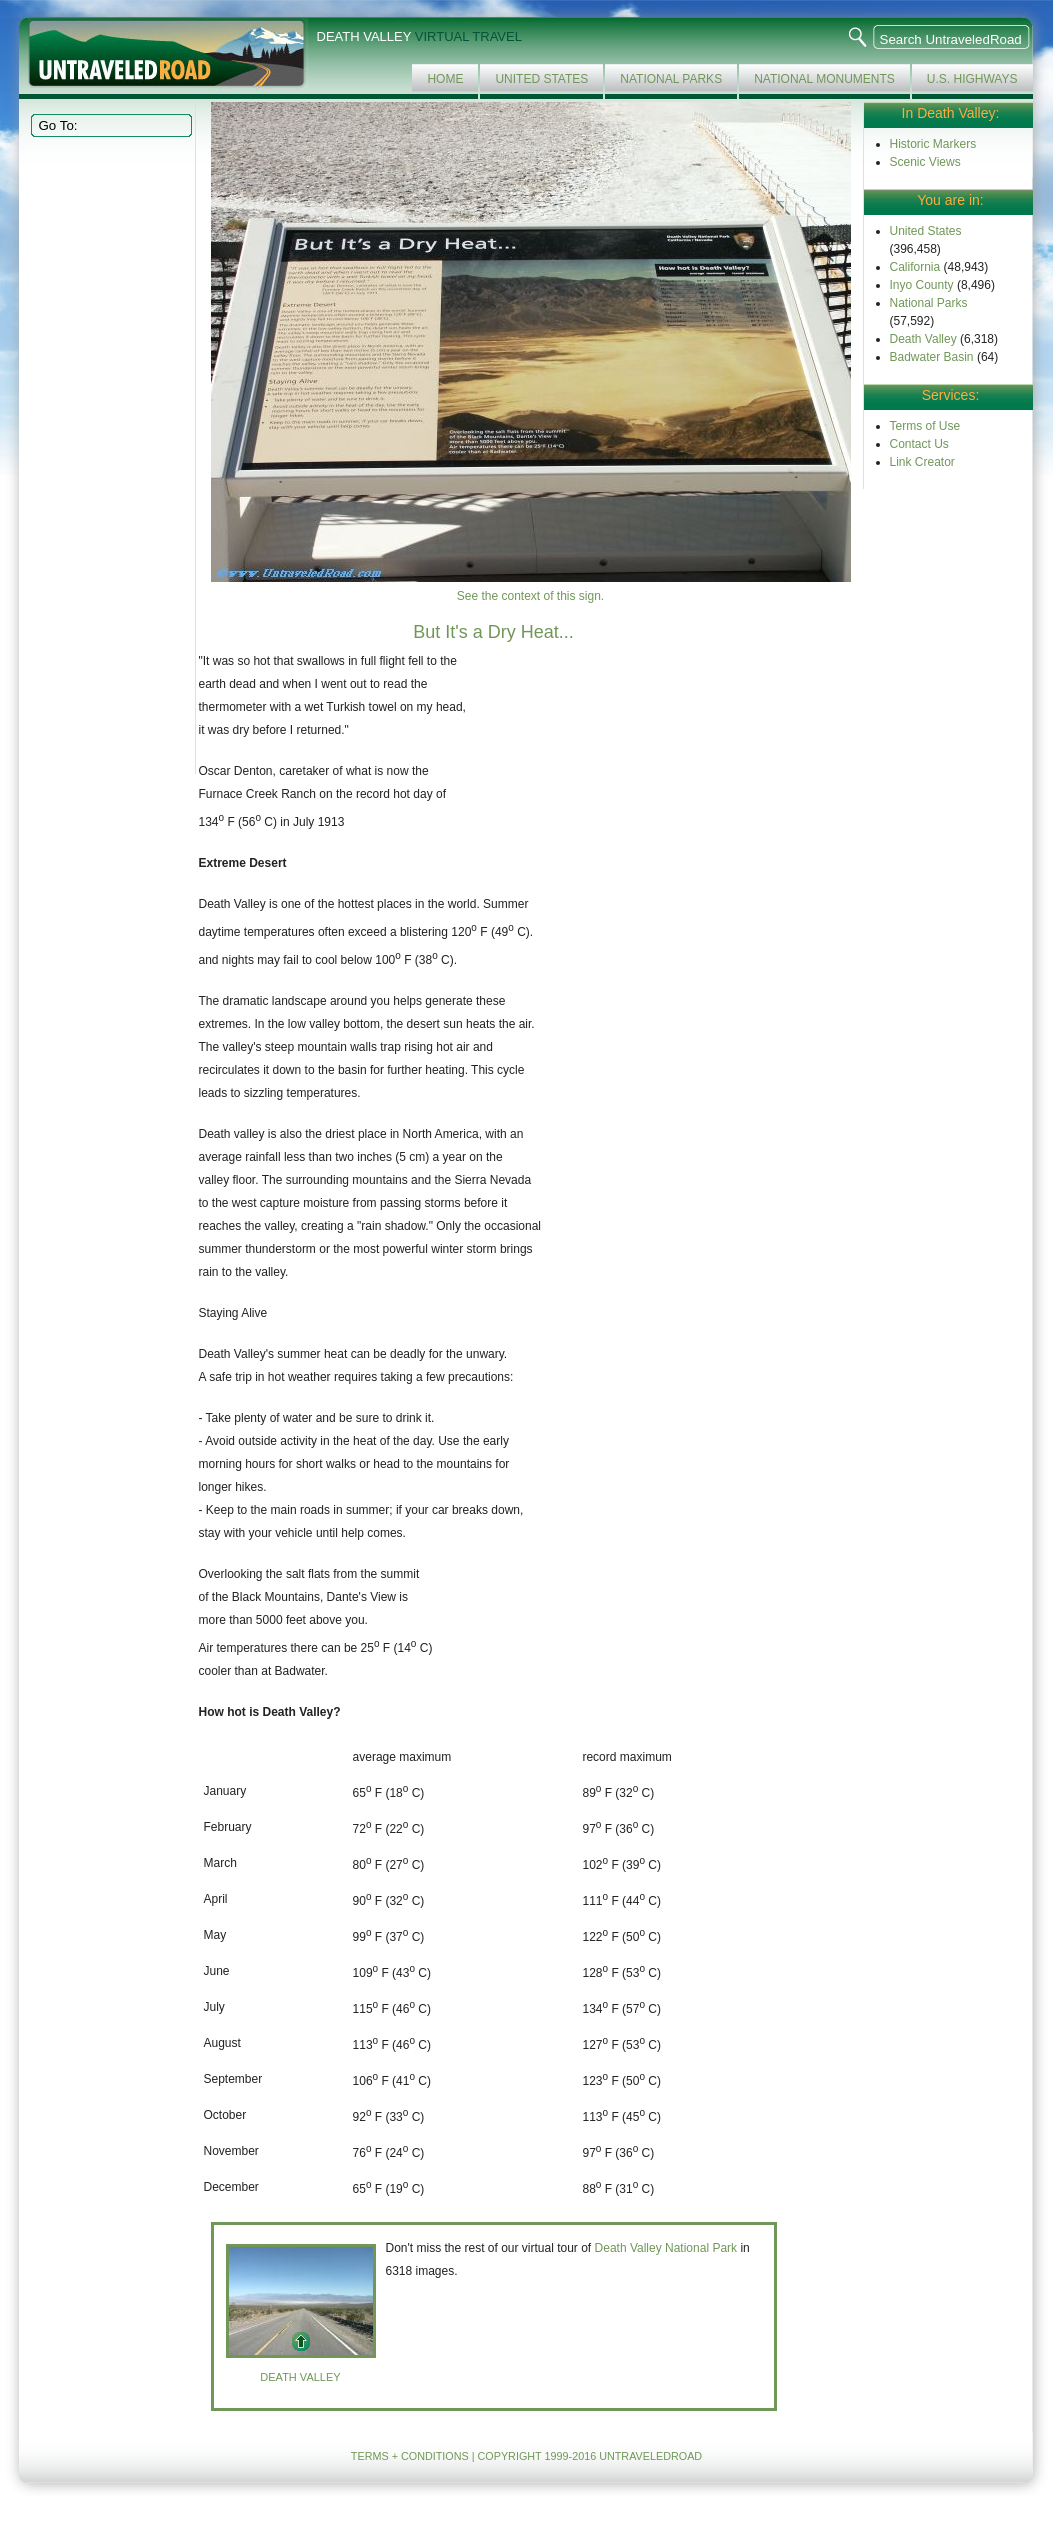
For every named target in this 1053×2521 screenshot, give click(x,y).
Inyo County (922, 285)
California (915, 267)
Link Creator (922, 462)
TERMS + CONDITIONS (410, 2456)
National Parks (671, 79)
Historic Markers (933, 144)
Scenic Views (925, 162)
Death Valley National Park (666, 2248)
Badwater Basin (932, 357)
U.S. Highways (972, 79)
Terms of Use (925, 426)
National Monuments (824, 79)
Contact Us (919, 444)
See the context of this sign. (530, 596)
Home (445, 79)
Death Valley (923, 339)
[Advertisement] (109, 454)
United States (541, 79)
